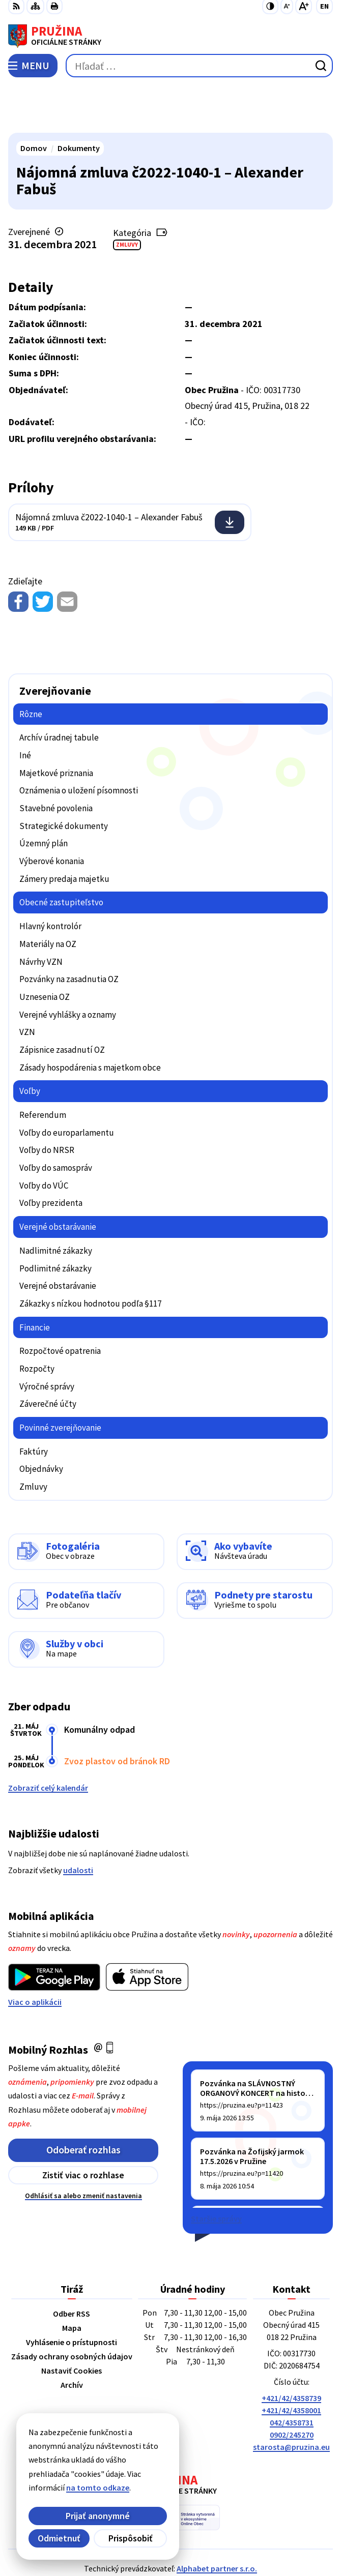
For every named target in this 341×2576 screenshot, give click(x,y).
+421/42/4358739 (291, 2351)
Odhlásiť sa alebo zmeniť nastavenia (83, 2147)
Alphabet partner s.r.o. (217, 2521)
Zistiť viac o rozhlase (83, 2128)
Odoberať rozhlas (83, 2102)
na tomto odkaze (72, 2487)
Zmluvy (127, 197)
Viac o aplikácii (35, 1954)
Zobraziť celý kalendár (48, 1740)
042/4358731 (292, 2375)
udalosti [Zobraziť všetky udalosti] (78, 1822)
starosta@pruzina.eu (291, 2399)
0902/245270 (292, 2387)
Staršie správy (216, 2171)
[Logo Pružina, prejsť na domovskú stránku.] (170, 36)
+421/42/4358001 (291, 2363)
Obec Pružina (199, 2535)
